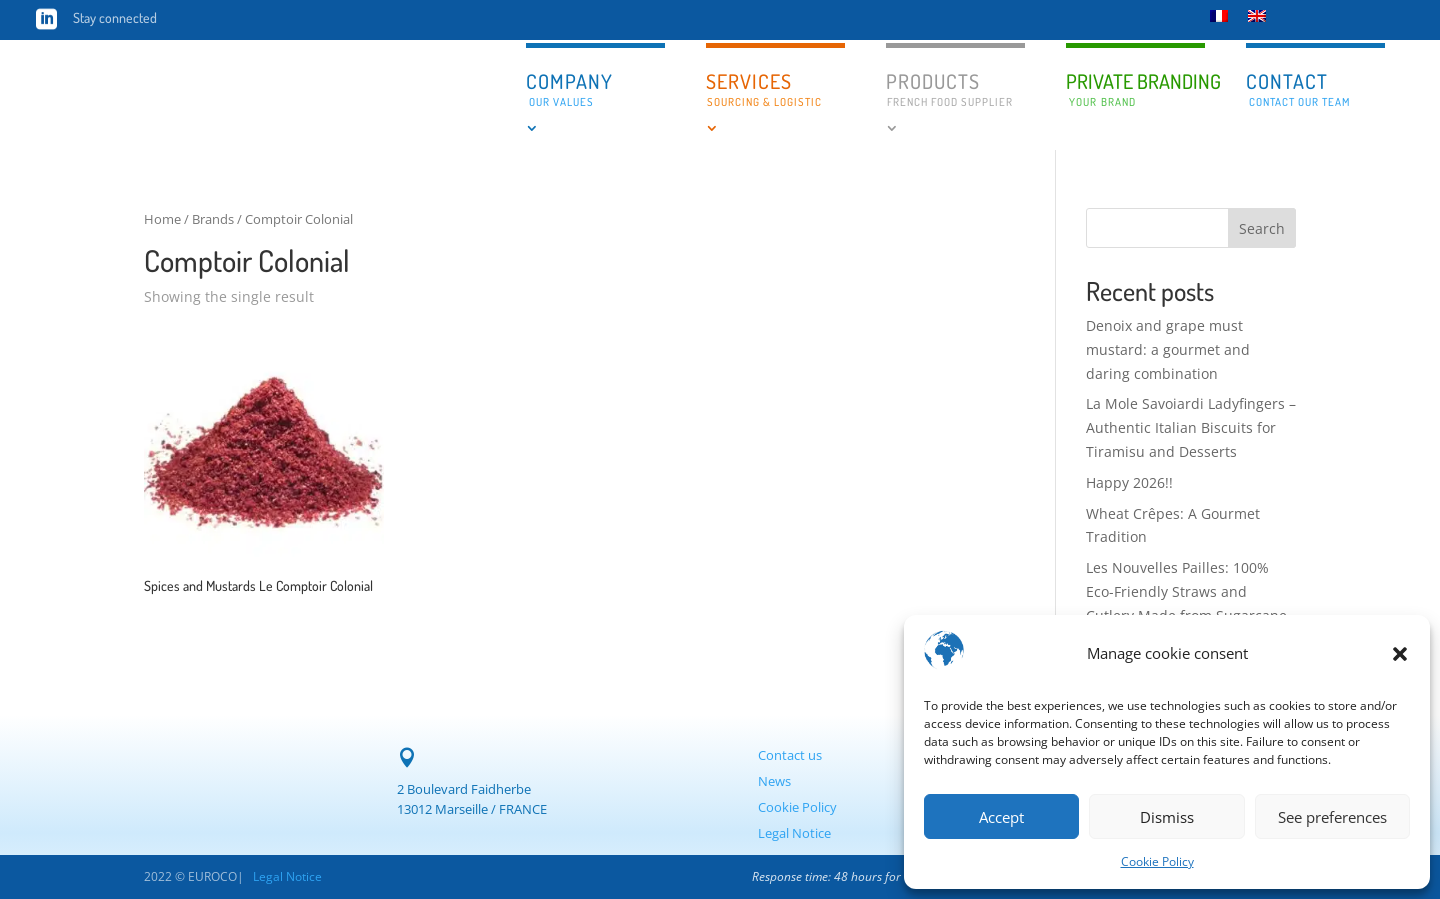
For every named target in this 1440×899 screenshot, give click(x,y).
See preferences (1332, 817)
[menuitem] (1219, 15)
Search (1262, 228)
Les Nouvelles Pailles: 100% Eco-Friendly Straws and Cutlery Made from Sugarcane (1186, 591)
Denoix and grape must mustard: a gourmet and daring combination (1168, 349)
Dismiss (1167, 817)
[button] (1400, 654)
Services (764, 88)
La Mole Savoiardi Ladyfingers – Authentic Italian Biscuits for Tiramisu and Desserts (1191, 427)
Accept (1001, 817)
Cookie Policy (1157, 861)
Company (569, 88)
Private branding (1135, 90)
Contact (1298, 88)
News (774, 781)
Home (162, 219)
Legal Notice (794, 833)
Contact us (790, 755)
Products (949, 88)
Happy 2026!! (1129, 482)
